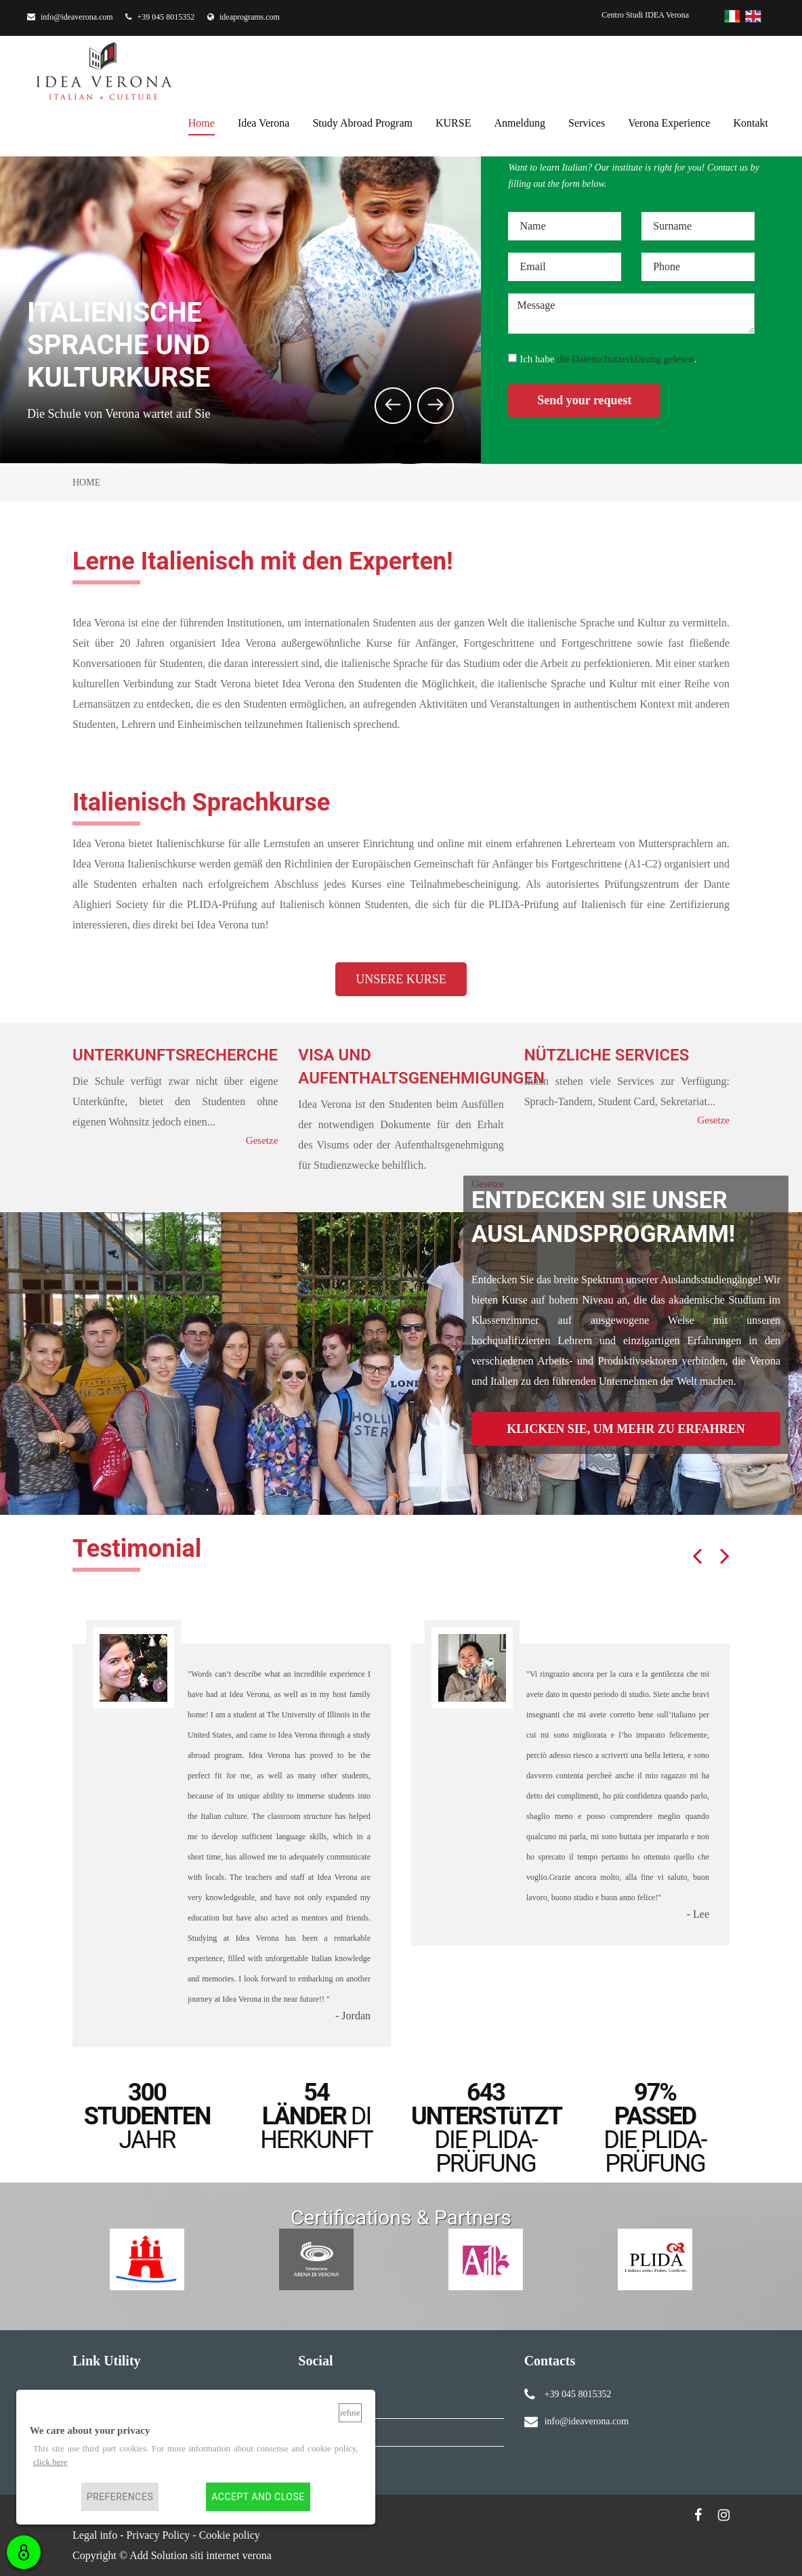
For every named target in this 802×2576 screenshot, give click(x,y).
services (586, 121)
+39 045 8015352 (159, 17)
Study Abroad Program (362, 121)
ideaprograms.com (243, 17)
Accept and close (258, 2497)
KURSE (453, 121)
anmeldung (519, 121)
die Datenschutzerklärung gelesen (625, 358)
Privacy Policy (158, 2535)
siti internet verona (231, 2555)
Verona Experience (669, 121)
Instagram (330, 2432)
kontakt (750, 121)
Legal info (94, 2535)
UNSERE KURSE (401, 979)
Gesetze (262, 1140)
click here (50, 2462)
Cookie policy (229, 2535)
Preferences (120, 2497)
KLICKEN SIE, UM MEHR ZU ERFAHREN (626, 1429)
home (201, 121)
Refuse (350, 2413)
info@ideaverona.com (70, 17)
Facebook (328, 2404)
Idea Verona (264, 121)
